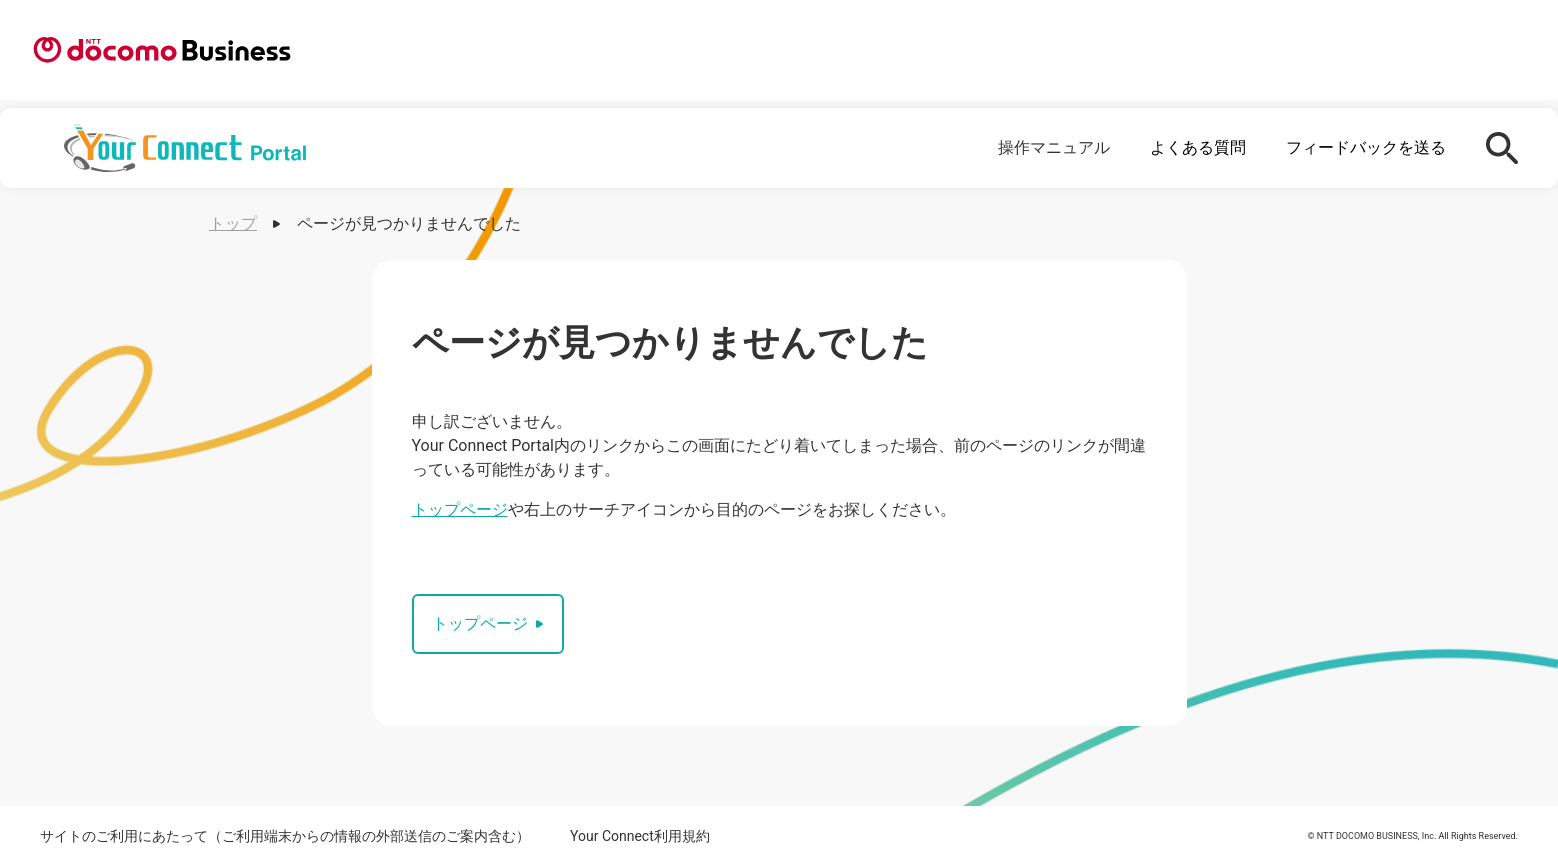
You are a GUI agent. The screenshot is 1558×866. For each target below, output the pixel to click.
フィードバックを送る (1366, 147)
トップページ (460, 509)
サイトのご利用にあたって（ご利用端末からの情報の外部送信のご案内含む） (285, 836)
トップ (233, 223)
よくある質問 (1198, 147)
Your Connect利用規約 (640, 836)
